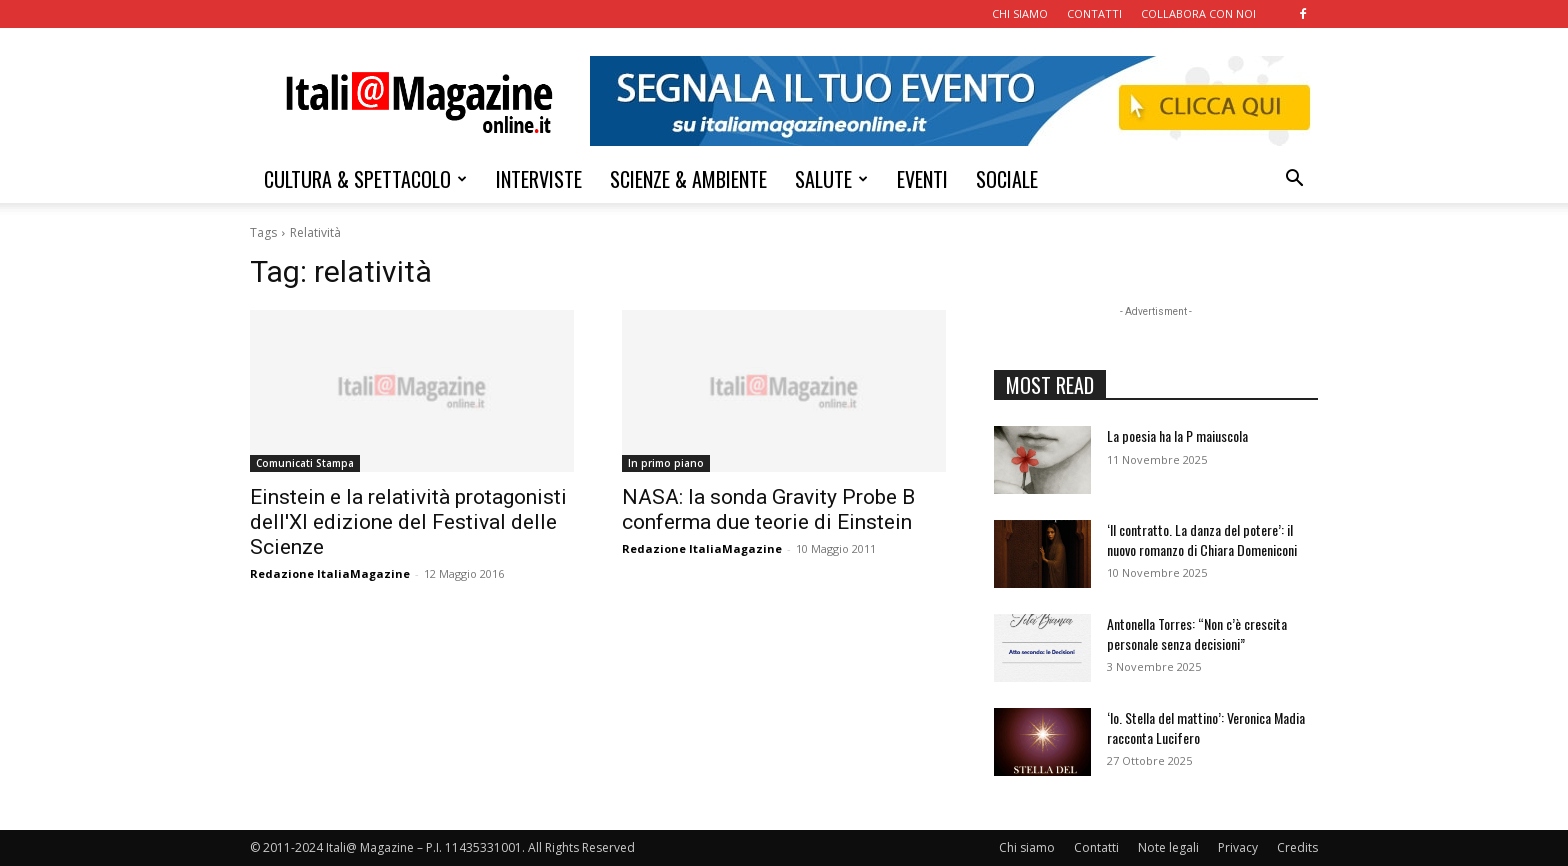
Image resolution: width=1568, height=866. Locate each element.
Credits (1297, 847)
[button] (1294, 180)
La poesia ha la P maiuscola (1177, 435)
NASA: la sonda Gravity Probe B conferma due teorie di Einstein (768, 509)
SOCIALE (1007, 179)
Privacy (1238, 847)
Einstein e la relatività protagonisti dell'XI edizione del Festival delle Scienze (408, 522)
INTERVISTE (539, 179)
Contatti (1096, 847)
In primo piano (666, 463)
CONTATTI (1094, 13)
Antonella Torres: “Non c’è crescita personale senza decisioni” (1197, 633)
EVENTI (922, 179)
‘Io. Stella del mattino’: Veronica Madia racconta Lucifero (1206, 727)
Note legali (1168, 847)
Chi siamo (1027, 847)
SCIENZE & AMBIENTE (688, 179)
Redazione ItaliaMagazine (330, 573)
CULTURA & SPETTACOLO (365, 179)
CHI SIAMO (1020, 13)
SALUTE (831, 179)
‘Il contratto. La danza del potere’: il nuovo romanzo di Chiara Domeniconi (1202, 539)
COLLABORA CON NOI (1198, 13)
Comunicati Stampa (305, 463)
